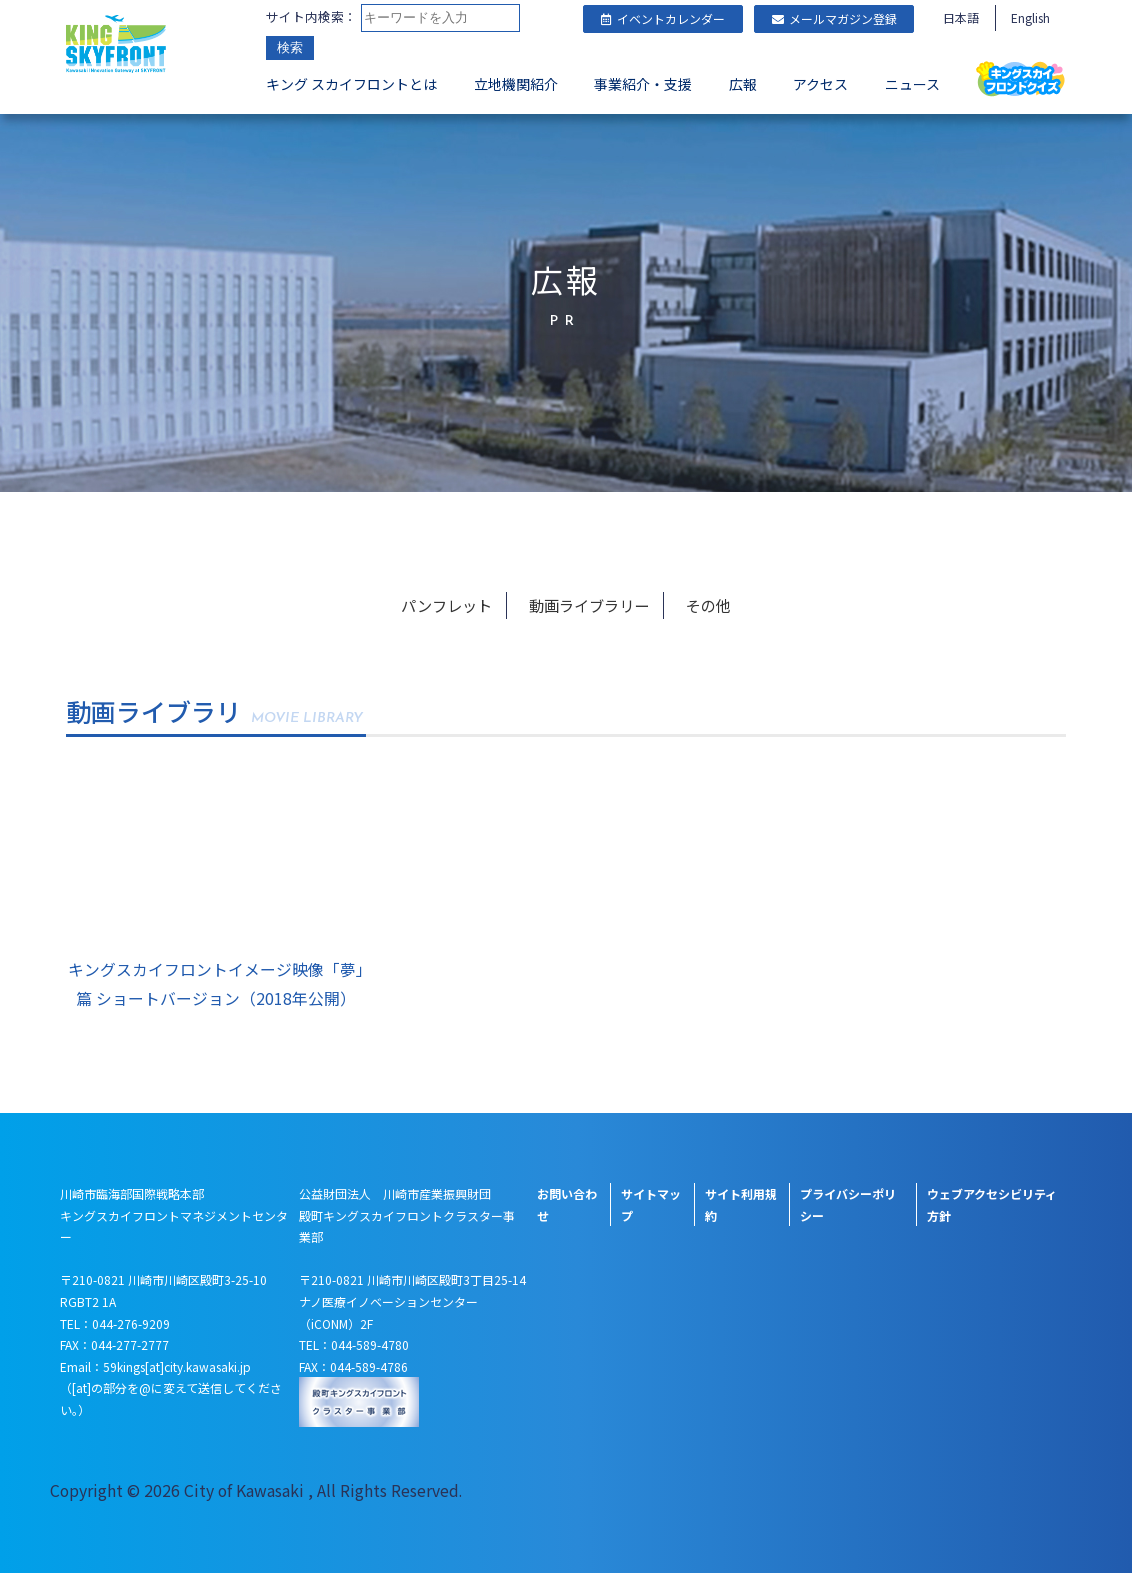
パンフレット (449, 601)
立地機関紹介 (516, 86)
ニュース (912, 86)
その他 (707, 601)
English (1030, 17)
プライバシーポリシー (848, 1201)
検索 (290, 49)
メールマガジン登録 (834, 18)
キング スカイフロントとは (351, 86)
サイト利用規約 (741, 1201)
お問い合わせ (567, 1201)
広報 (743, 86)
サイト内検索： (311, 17)
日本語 (961, 17)
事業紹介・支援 (643, 86)
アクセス (820, 86)
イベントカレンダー (663, 18)
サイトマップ (651, 1201)
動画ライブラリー (591, 601)
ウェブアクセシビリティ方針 (992, 1201)
